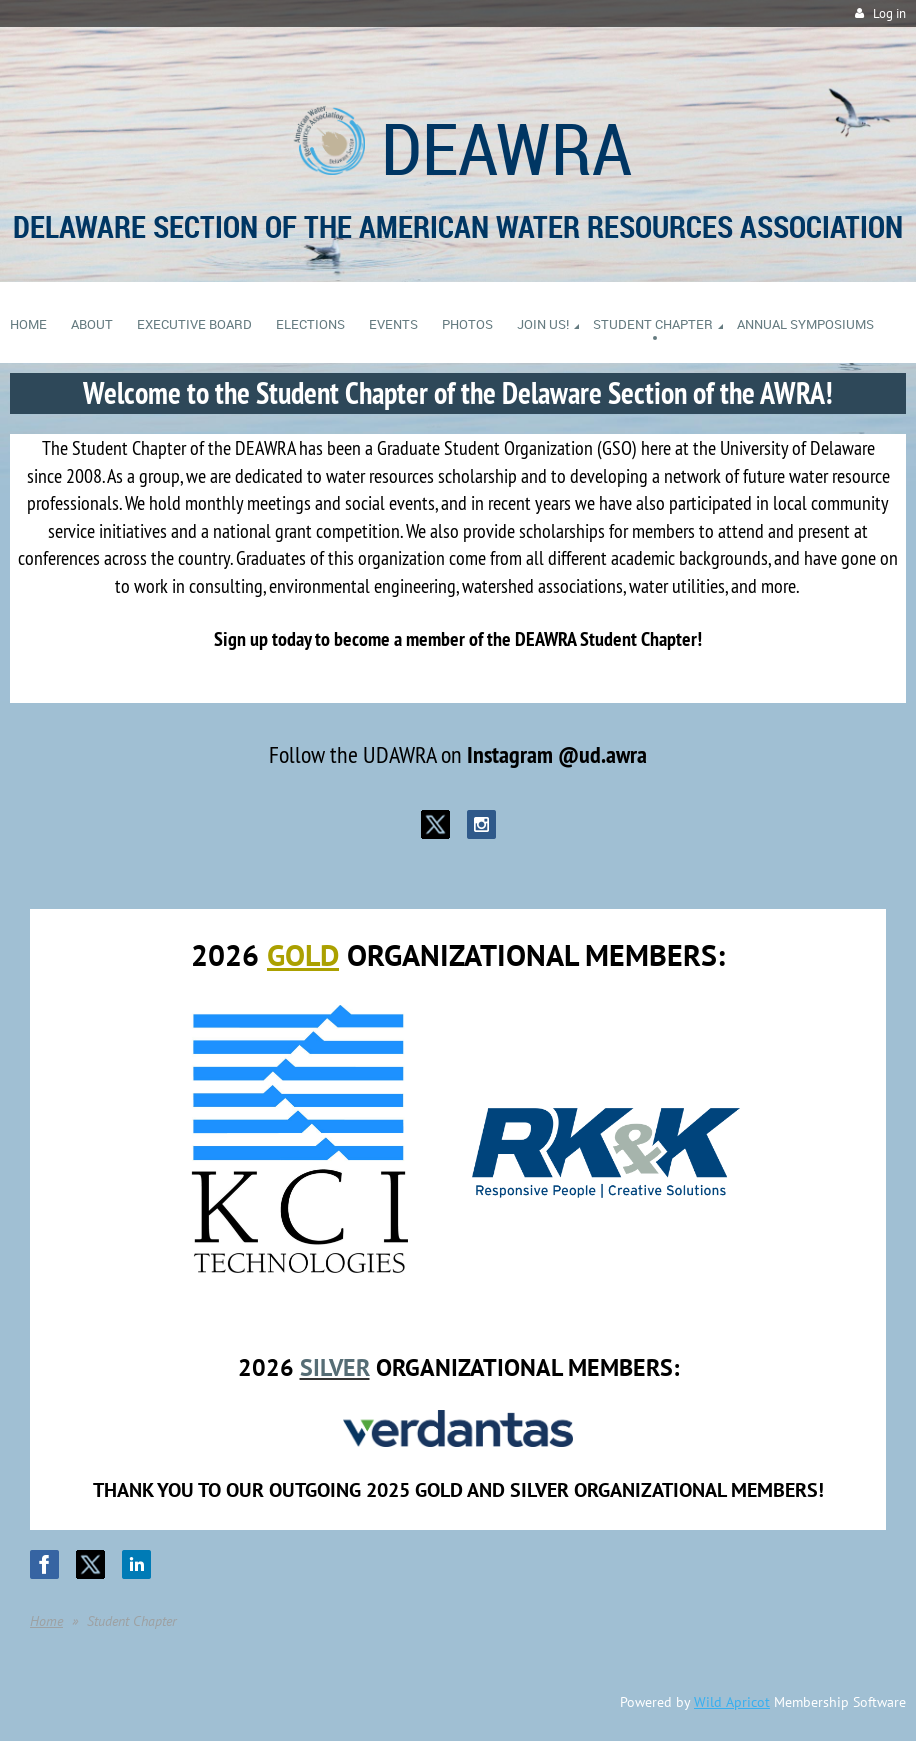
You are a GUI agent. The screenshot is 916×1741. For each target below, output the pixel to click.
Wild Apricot (732, 1702)
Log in (889, 13)
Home (46, 1621)
